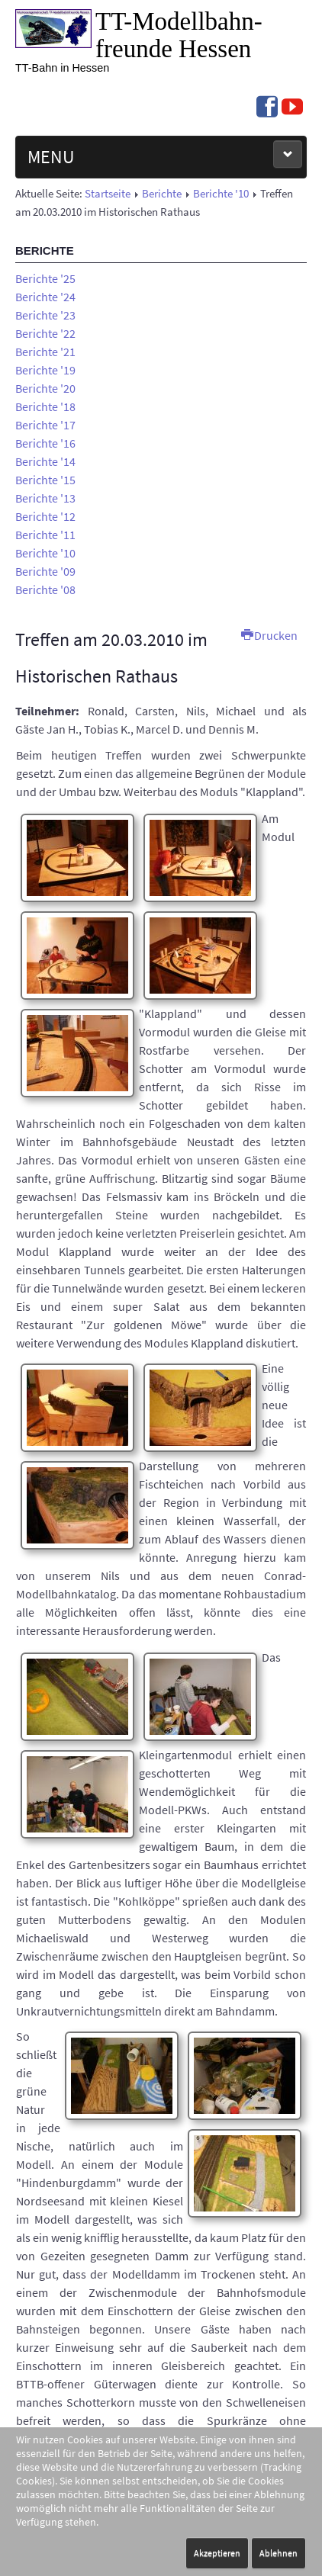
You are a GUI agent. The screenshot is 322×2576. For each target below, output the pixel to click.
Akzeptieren (217, 2552)
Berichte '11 (45, 534)
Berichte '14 (45, 461)
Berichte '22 (45, 333)
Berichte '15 (45, 479)
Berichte (162, 194)
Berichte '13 (45, 498)
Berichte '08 (45, 589)
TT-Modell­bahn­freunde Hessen (178, 35)
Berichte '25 (45, 278)
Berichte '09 (45, 571)
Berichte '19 (45, 369)
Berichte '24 (45, 296)
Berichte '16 (45, 443)
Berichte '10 (221, 194)
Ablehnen (278, 2552)
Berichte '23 (45, 315)
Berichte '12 (45, 516)
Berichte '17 (45, 424)
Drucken (269, 635)
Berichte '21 (45, 351)
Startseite (107, 194)
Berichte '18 (45, 406)
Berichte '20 (45, 388)
